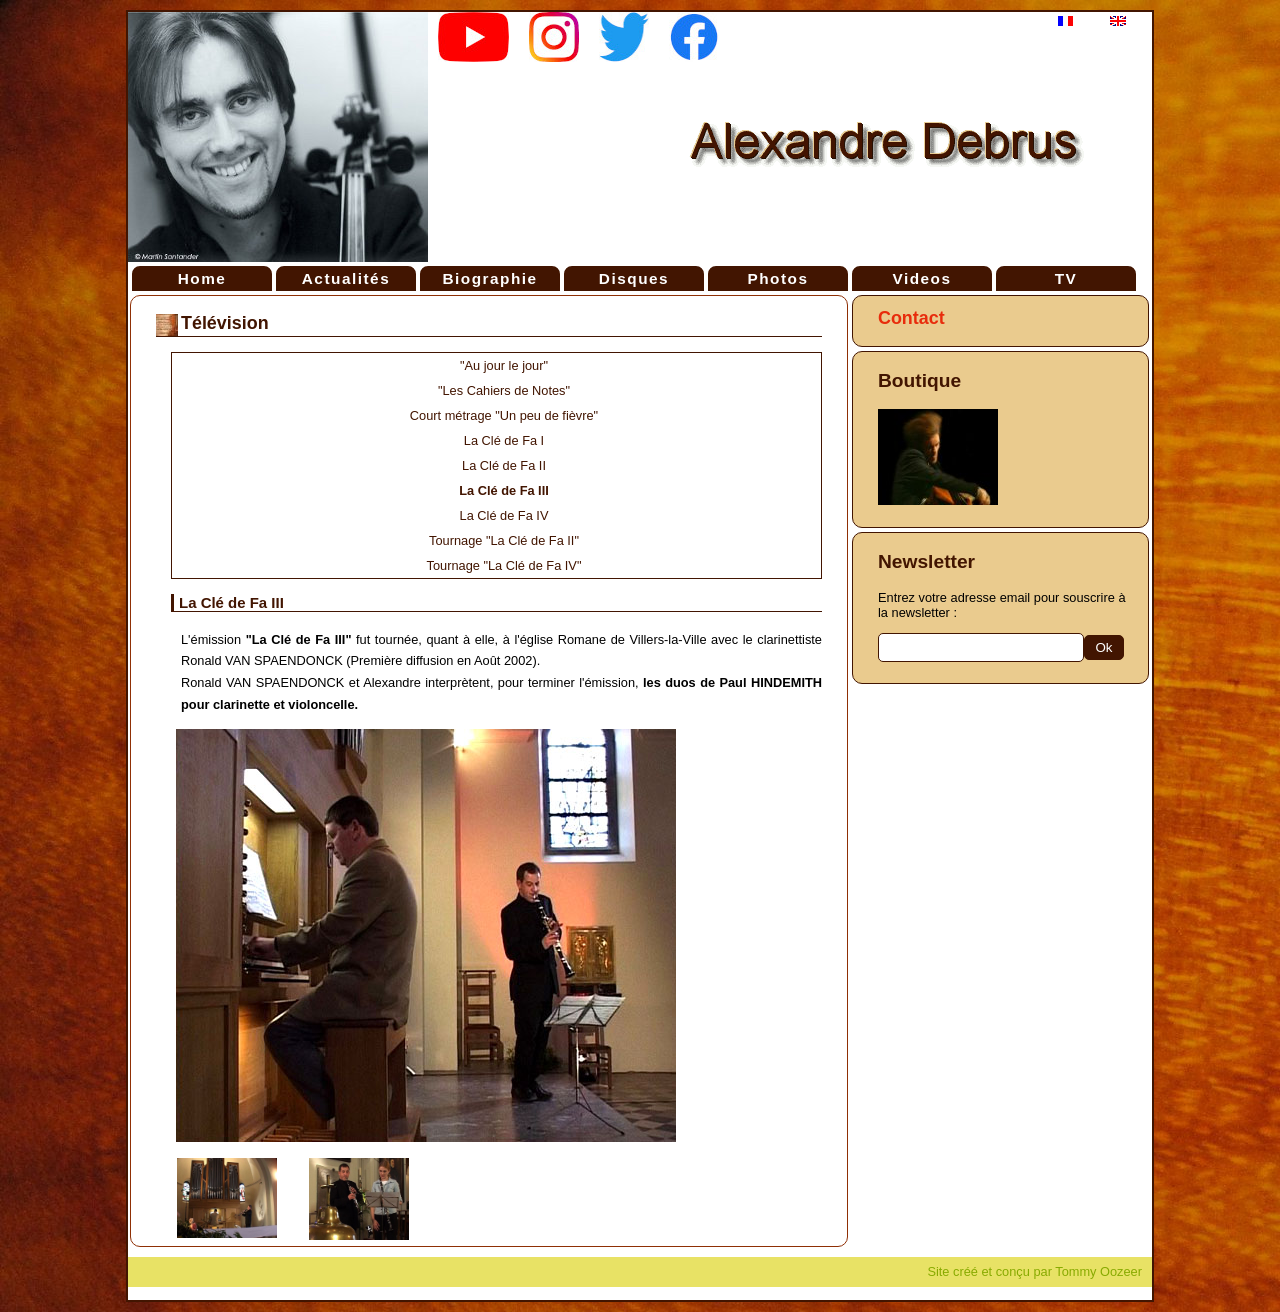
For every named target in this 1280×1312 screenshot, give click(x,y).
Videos (921, 278)
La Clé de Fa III (504, 490)
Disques (634, 278)
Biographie (489, 278)
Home (202, 278)
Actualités (346, 278)
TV (1066, 278)
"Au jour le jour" (504, 365)
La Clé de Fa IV (504, 515)
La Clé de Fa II (504, 465)
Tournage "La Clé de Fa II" (504, 540)
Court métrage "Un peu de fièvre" (504, 415)
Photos (777, 278)
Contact (911, 318)
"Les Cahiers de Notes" (504, 390)
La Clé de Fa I (504, 440)
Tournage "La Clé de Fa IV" (504, 565)
